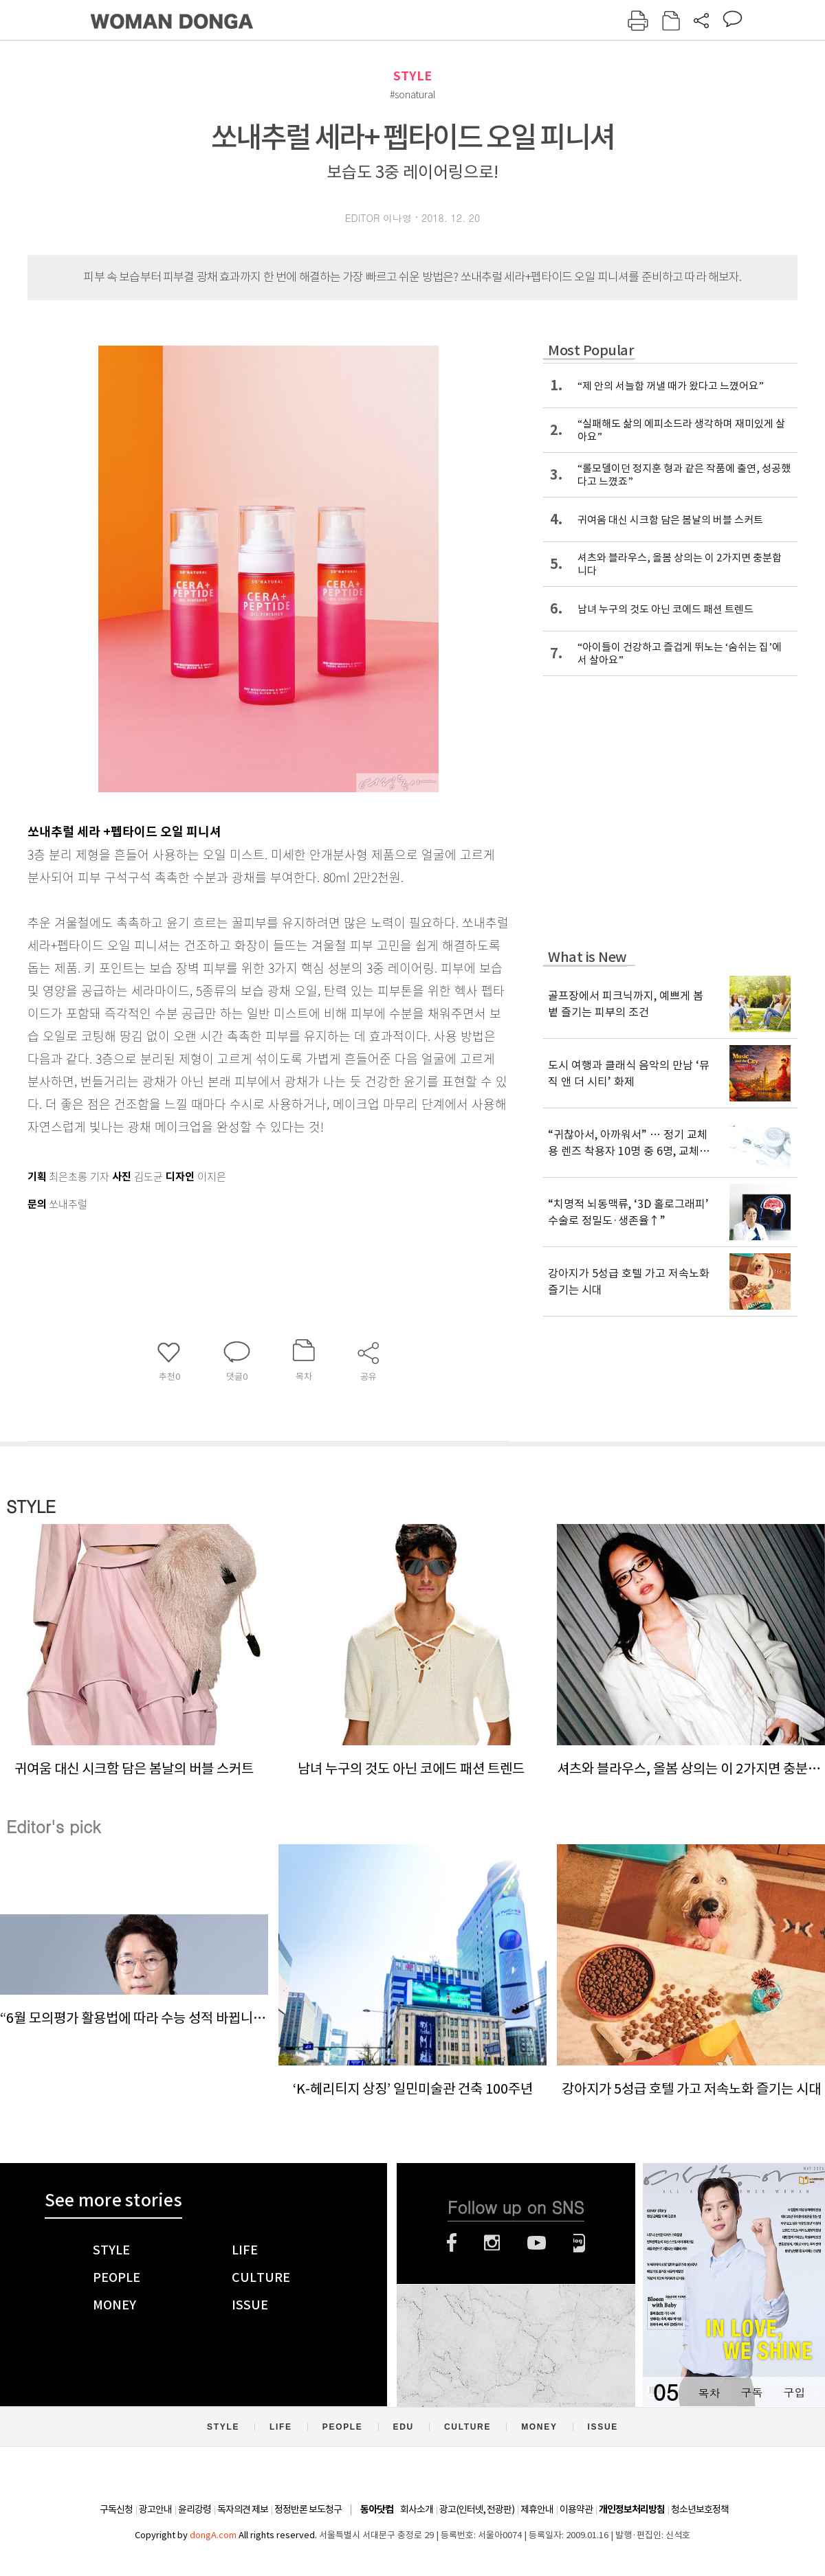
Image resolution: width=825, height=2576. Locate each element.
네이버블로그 (579, 2243)
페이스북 (451, 2243)
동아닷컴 (376, 2510)
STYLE (412, 76)
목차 (709, 2392)
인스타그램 (492, 2243)
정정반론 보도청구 (308, 2509)
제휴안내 (536, 2509)
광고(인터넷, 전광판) (476, 2509)
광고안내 (155, 2509)
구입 (794, 2392)
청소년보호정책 (700, 2509)
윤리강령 (194, 2509)
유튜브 (536, 2243)
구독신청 (116, 2509)
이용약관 (576, 2509)
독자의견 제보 (242, 2509)
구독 (751, 2392)
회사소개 (416, 2509)
